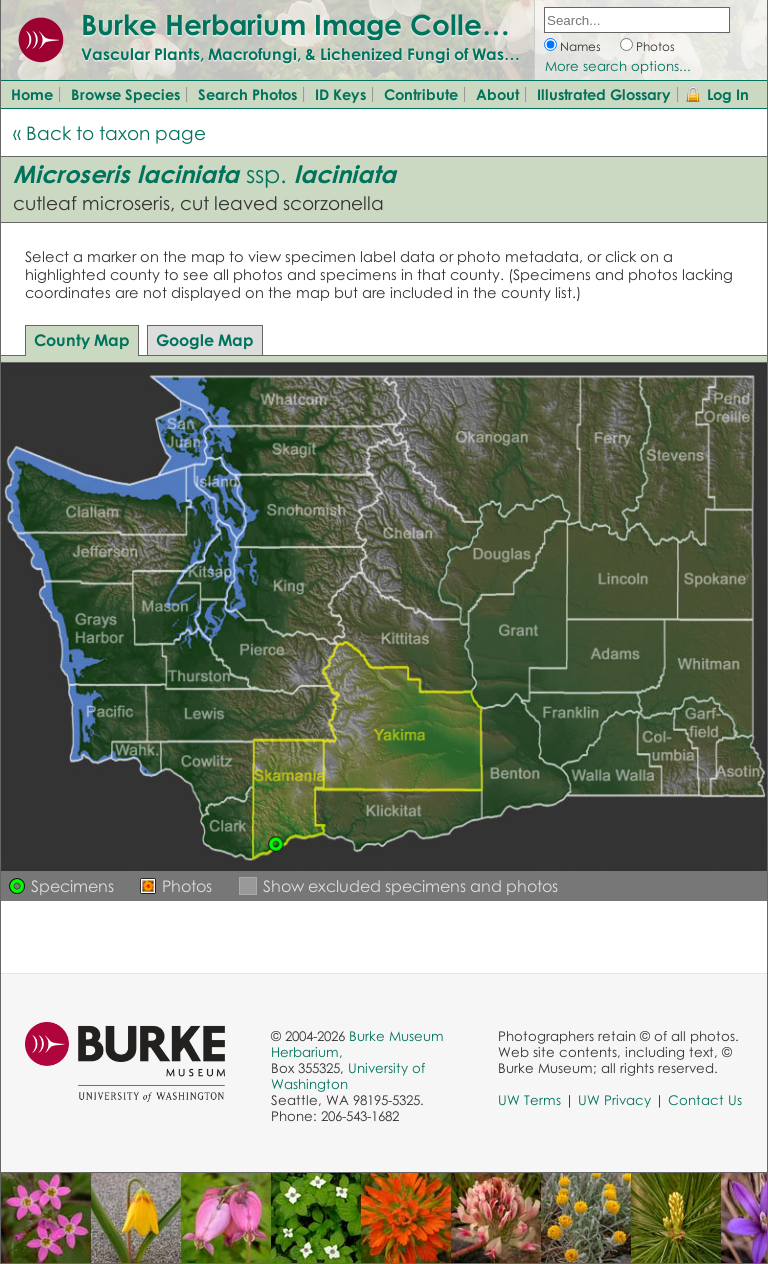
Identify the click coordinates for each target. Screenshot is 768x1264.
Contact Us (705, 1100)
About (497, 94)
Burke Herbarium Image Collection (315, 24)
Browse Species (125, 94)
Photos (655, 46)
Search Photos (247, 94)
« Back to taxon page (109, 132)
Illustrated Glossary (604, 94)
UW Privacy (614, 1100)
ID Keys (340, 94)
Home (32, 94)
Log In (728, 94)
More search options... (618, 66)
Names (580, 46)
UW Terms (529, 1100)
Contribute (421, 94)
